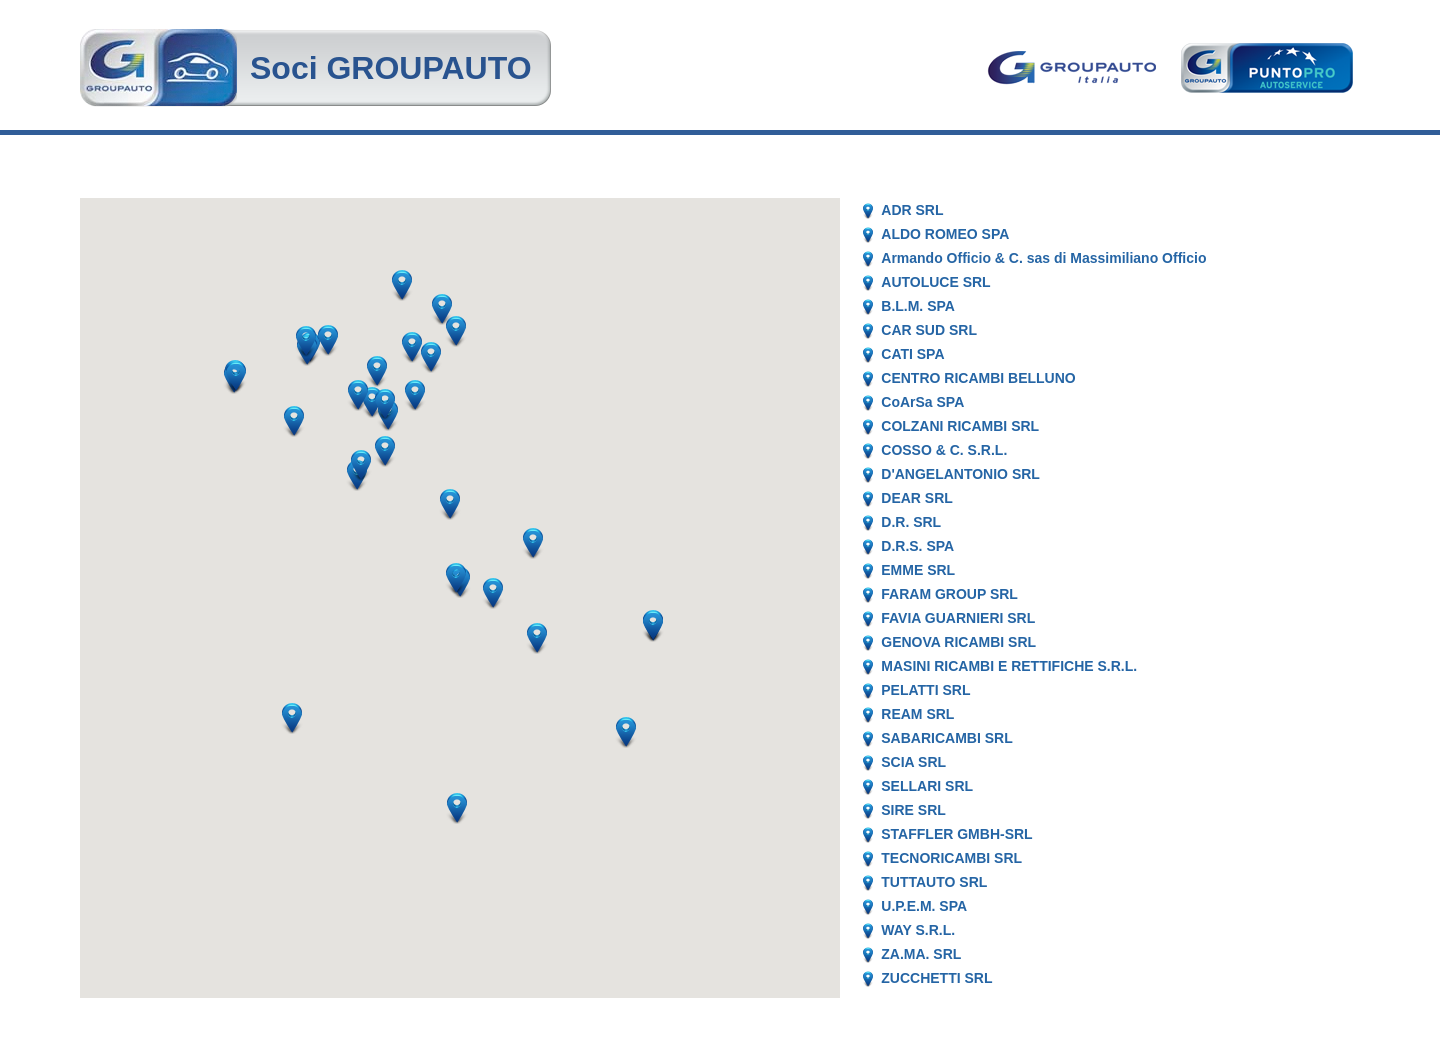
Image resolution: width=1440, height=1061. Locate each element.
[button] (537, 638)
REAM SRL (917, 714)
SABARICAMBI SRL (946, 738)
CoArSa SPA (922, 402)
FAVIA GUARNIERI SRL (958, 618)
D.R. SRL (911, 522)
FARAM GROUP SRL (949, 594)
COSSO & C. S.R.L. (944, 450)
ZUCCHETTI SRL (936, 978)
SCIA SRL (913, 762)
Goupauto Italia (1075, 68)
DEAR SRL (917, 498)
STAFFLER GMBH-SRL (956, 834)
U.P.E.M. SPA (924, 906)
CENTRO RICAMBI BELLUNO (978, 378)
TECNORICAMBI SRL (951, 858)
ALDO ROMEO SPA (945, 234)
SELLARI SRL (927, 786)
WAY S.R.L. (918, 930)
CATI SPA (912, 354)
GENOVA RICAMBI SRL (958, 642)
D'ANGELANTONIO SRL (960, 474)
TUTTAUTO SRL (934, 882)
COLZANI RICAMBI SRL (960, 426)
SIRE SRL (913, 810)
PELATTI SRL (925, 690)
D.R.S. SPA (917, 546)
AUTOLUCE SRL (935, 282)
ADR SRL (912, 210)
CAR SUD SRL (929, 330)
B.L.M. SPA (918, 306)
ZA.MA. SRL (921, 954)
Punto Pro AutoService (1265, 68)
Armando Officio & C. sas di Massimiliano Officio (1043, 258)
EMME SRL (918, 570)
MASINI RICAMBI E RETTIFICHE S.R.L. (1009, 666)
